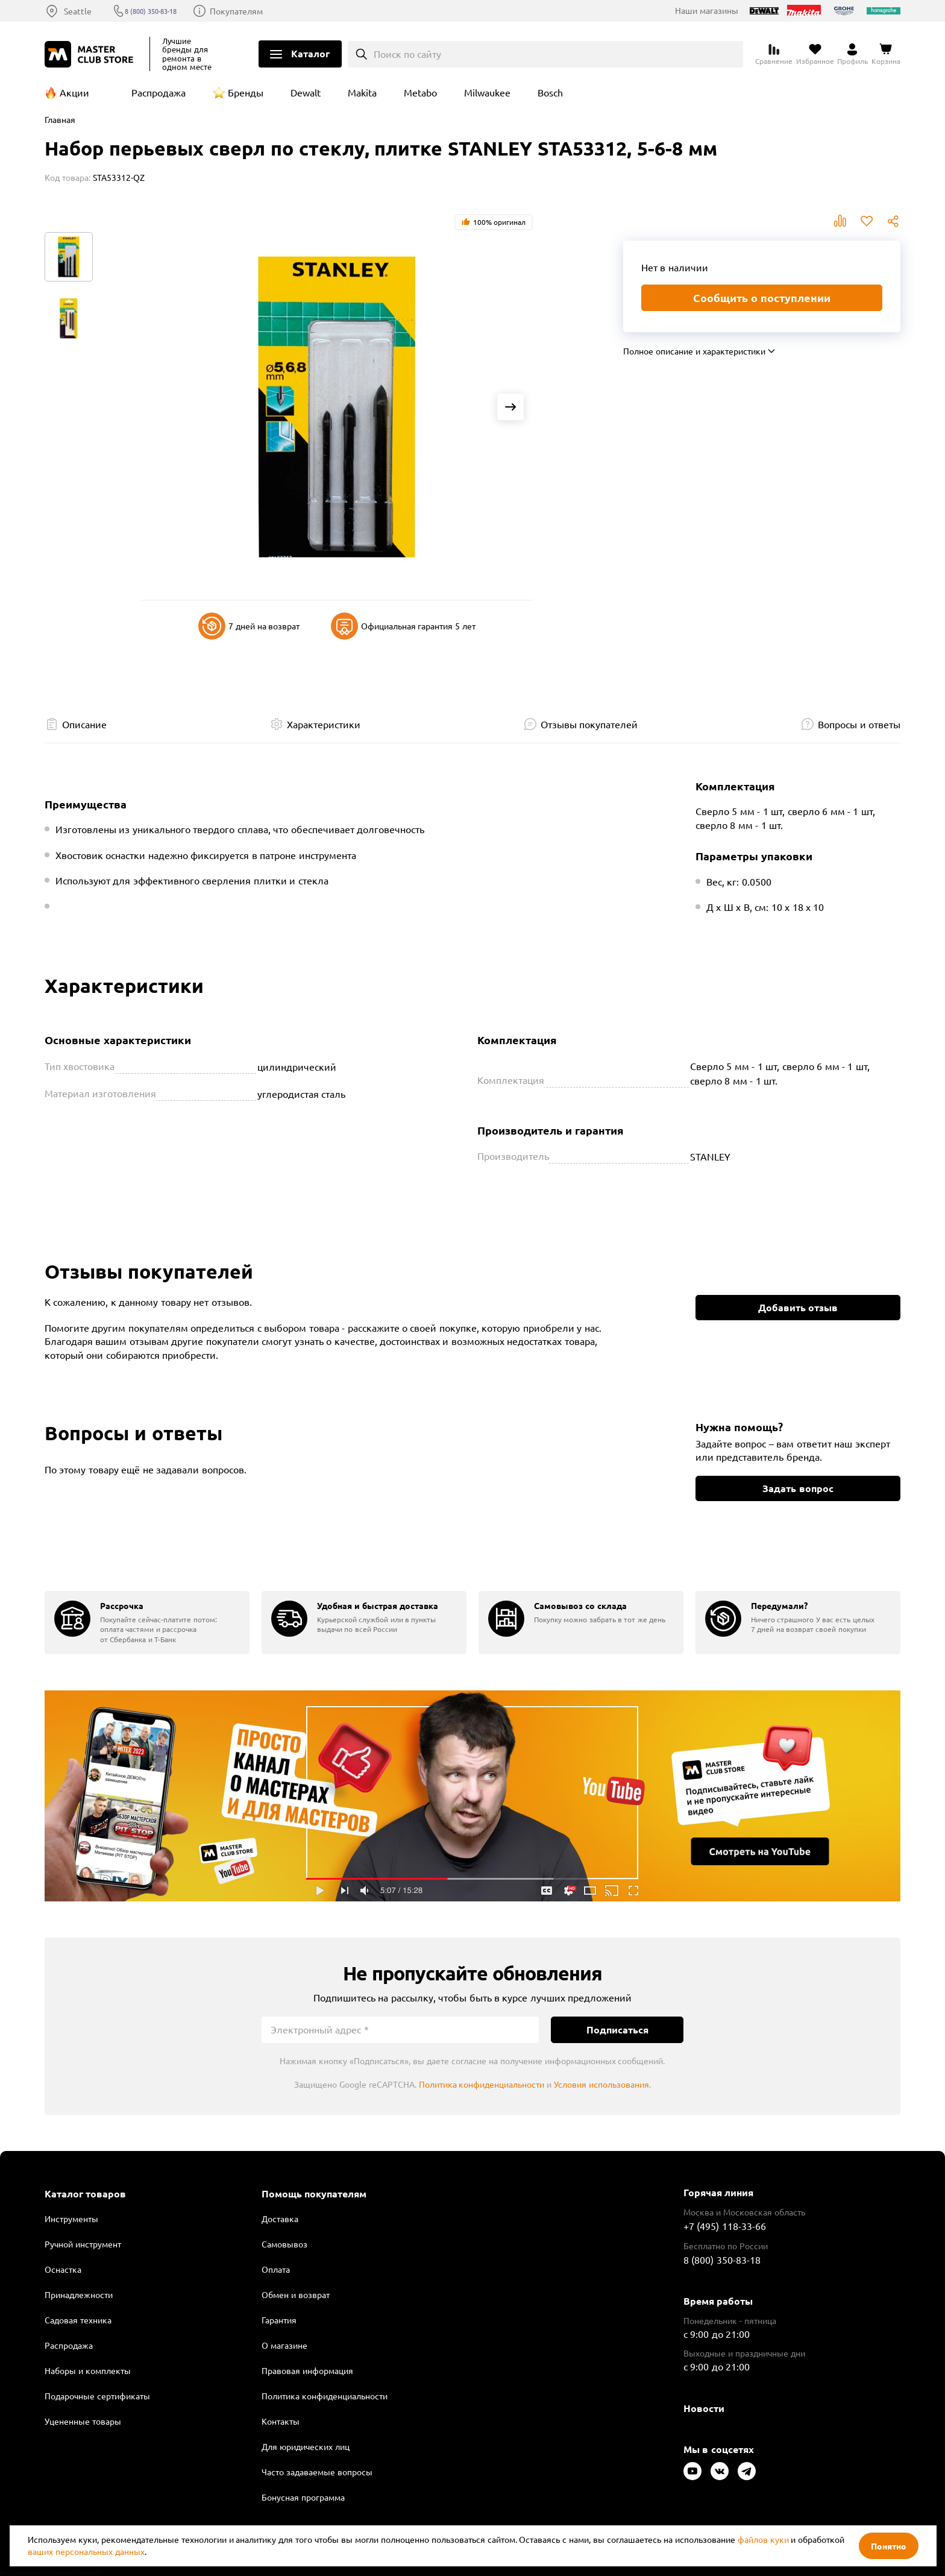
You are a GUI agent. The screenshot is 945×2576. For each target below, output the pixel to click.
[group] (147, 1622)
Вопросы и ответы (859, 724)
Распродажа (158, 92)
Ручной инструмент (83, 2243)
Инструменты (71, 2218)
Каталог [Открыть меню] (310, 53)
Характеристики (323, 724)
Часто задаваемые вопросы (317, 2471)
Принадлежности (79, 2294)
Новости (703, 2408)
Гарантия (279, 2319)
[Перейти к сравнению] (774, 54)
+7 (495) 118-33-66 (724, 2226)
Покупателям (257, 10)
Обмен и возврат (296, 2294)
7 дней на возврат (249, 626)
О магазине (284, 2345)
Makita (362, 92)
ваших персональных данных (86, 2551)
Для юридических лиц (306, 2446)
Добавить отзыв (798, 1307)
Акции (74, 92)
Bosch (550, 92)
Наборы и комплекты (88, 2370)
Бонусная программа (303, 2497)
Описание (84, 724)
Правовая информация (307, 2370)
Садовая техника (78, 2319)
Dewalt (305, 92)
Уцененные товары (83, 2421)
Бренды (245, 92)
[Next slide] (510, 407)
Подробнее (472, 1795)
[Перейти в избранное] (815, 54)
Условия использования (601, 2084)
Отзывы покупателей (589, 724)
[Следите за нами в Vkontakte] (720, 2471)
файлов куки (763, 2539)
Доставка (280, 2218)
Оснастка (63, 2269)
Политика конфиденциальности (482, 2084)
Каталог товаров (85, 2194)
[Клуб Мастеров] (91, 54)
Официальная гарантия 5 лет (403, 626)
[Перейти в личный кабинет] (852, 54)
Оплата (276, 2269)
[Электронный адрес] (400, 2030)
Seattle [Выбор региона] (78, 10)
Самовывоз (284, 2243)
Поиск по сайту (408, 54)
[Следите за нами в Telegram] (747, 2471)
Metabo (420, 92)
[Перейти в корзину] (885, 54)
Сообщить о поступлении (761, 297)
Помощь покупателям (314, 2194)
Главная (60, 119)
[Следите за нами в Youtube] (692, 2471)
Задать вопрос (797, 1488)
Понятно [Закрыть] (888, 2545)
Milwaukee (487, 92)
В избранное (866, 221)
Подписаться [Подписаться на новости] (617, 2029)
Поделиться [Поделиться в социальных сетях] (893, 221)
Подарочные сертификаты (97, 2395)
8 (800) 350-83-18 (164, 10)
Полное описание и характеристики (694, 351)
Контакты (281, 2421)
